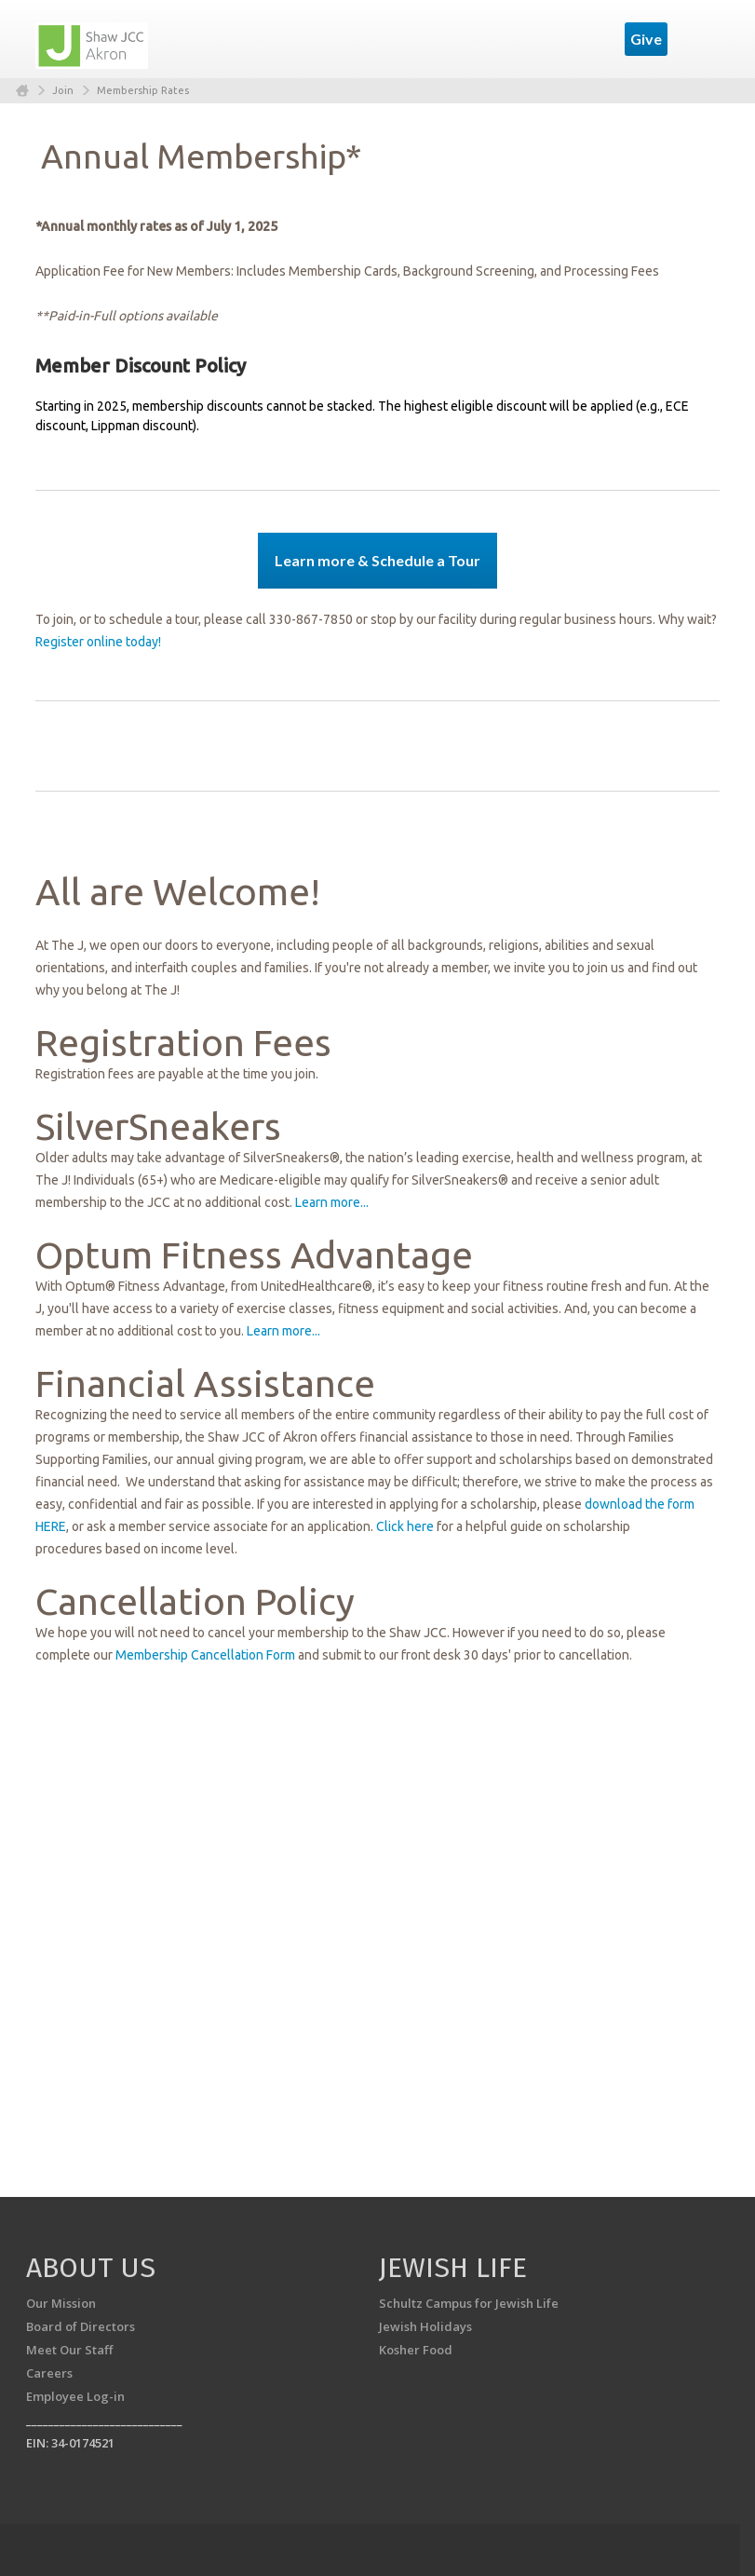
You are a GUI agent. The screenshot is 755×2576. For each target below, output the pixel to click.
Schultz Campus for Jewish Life (469, 2303)
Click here (405, 1526)
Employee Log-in (75, 2396)
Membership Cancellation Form (205, 1654)
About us (90, 2268)
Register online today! (98, 641)
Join (63, 90)
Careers (49, 2373)
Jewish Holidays (425, 2326)
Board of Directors (80, 2326)
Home (22, 91)
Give (646, 38)
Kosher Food (415, 2349)
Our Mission (61, 2303)
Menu (698, 39)
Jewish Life (453, 2268)
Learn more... (332, 1202)
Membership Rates (143, 90)
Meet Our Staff (69, 2349)
